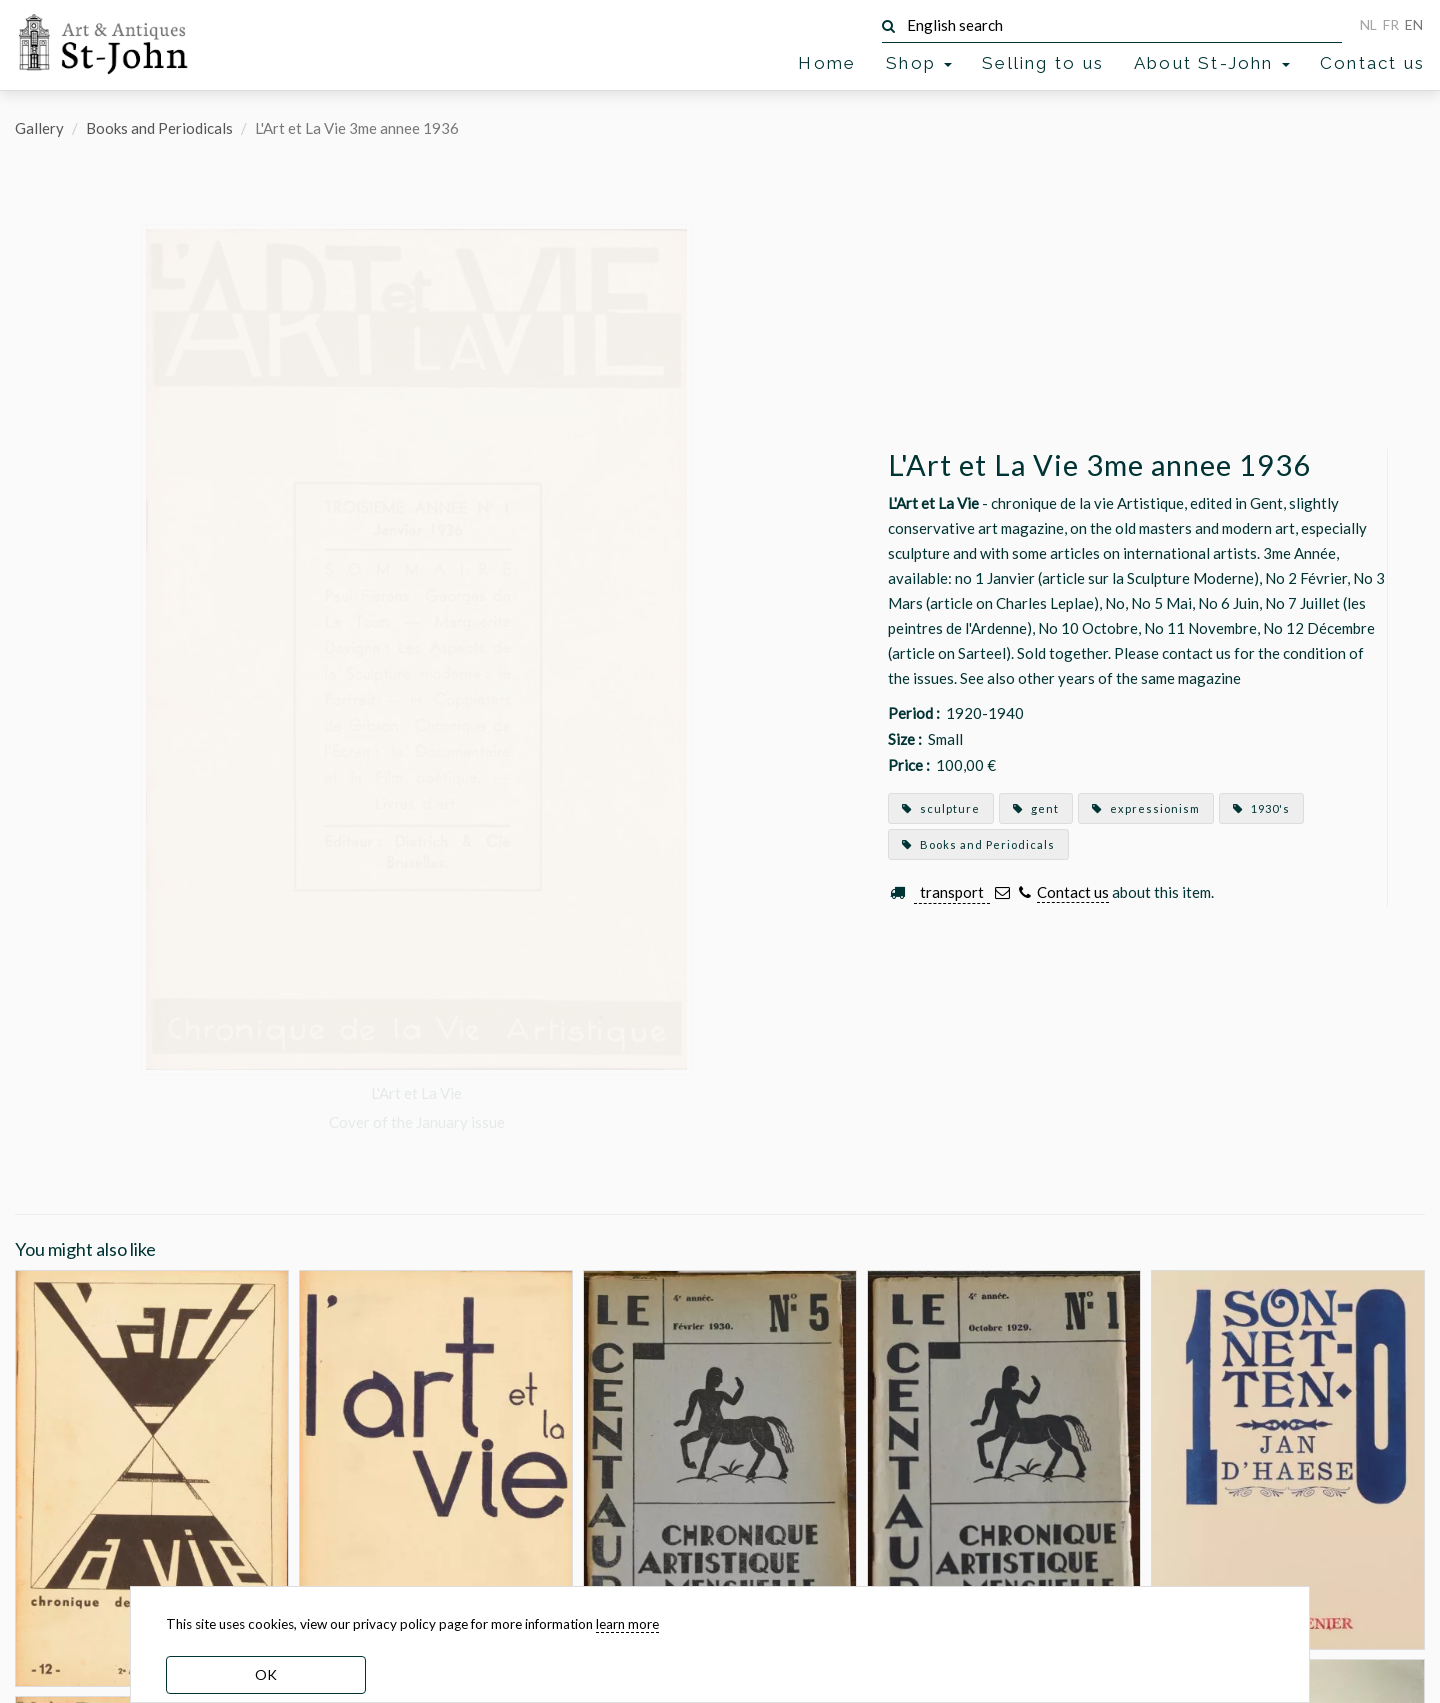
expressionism (1146, 808)
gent (1036, 808)
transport (952, 892)
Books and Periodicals (159, 128)
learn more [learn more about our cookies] (627, 1624)
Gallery (39, 128)
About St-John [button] (1212, 63)
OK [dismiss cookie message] (266, 1674)
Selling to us (1043, 63)
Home (827, 63)
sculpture (941, 808)
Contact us (1372, 63)
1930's (1261, 808)
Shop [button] (919, 63)
